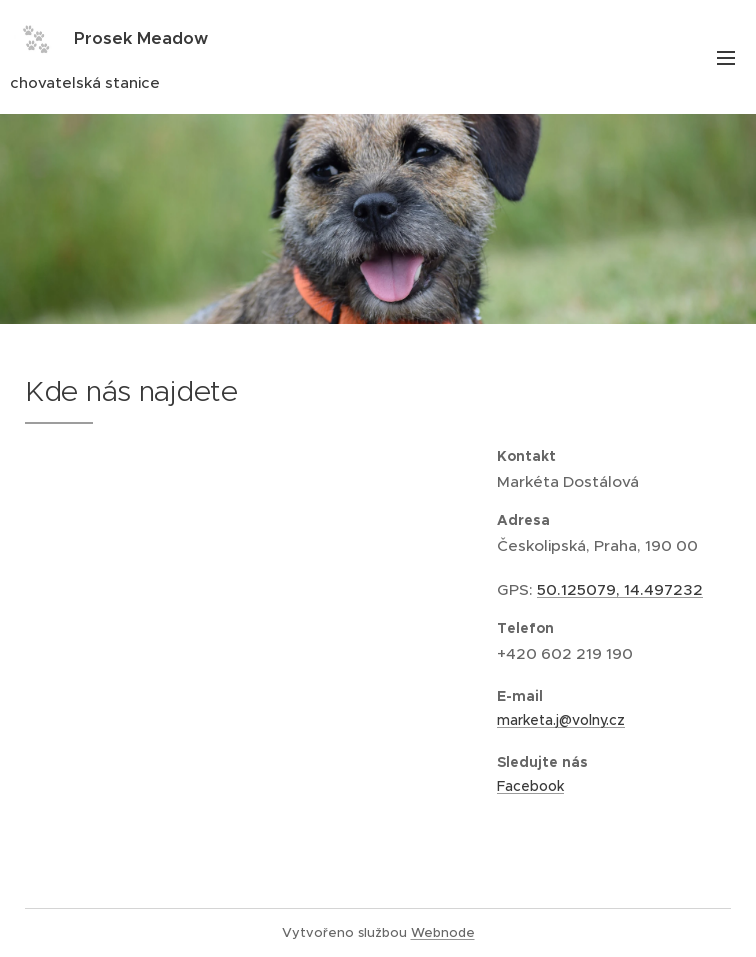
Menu (726, 58)
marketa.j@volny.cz (561, 720)
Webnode (443, 932)
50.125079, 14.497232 (620, 589)
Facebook (530, 785)
